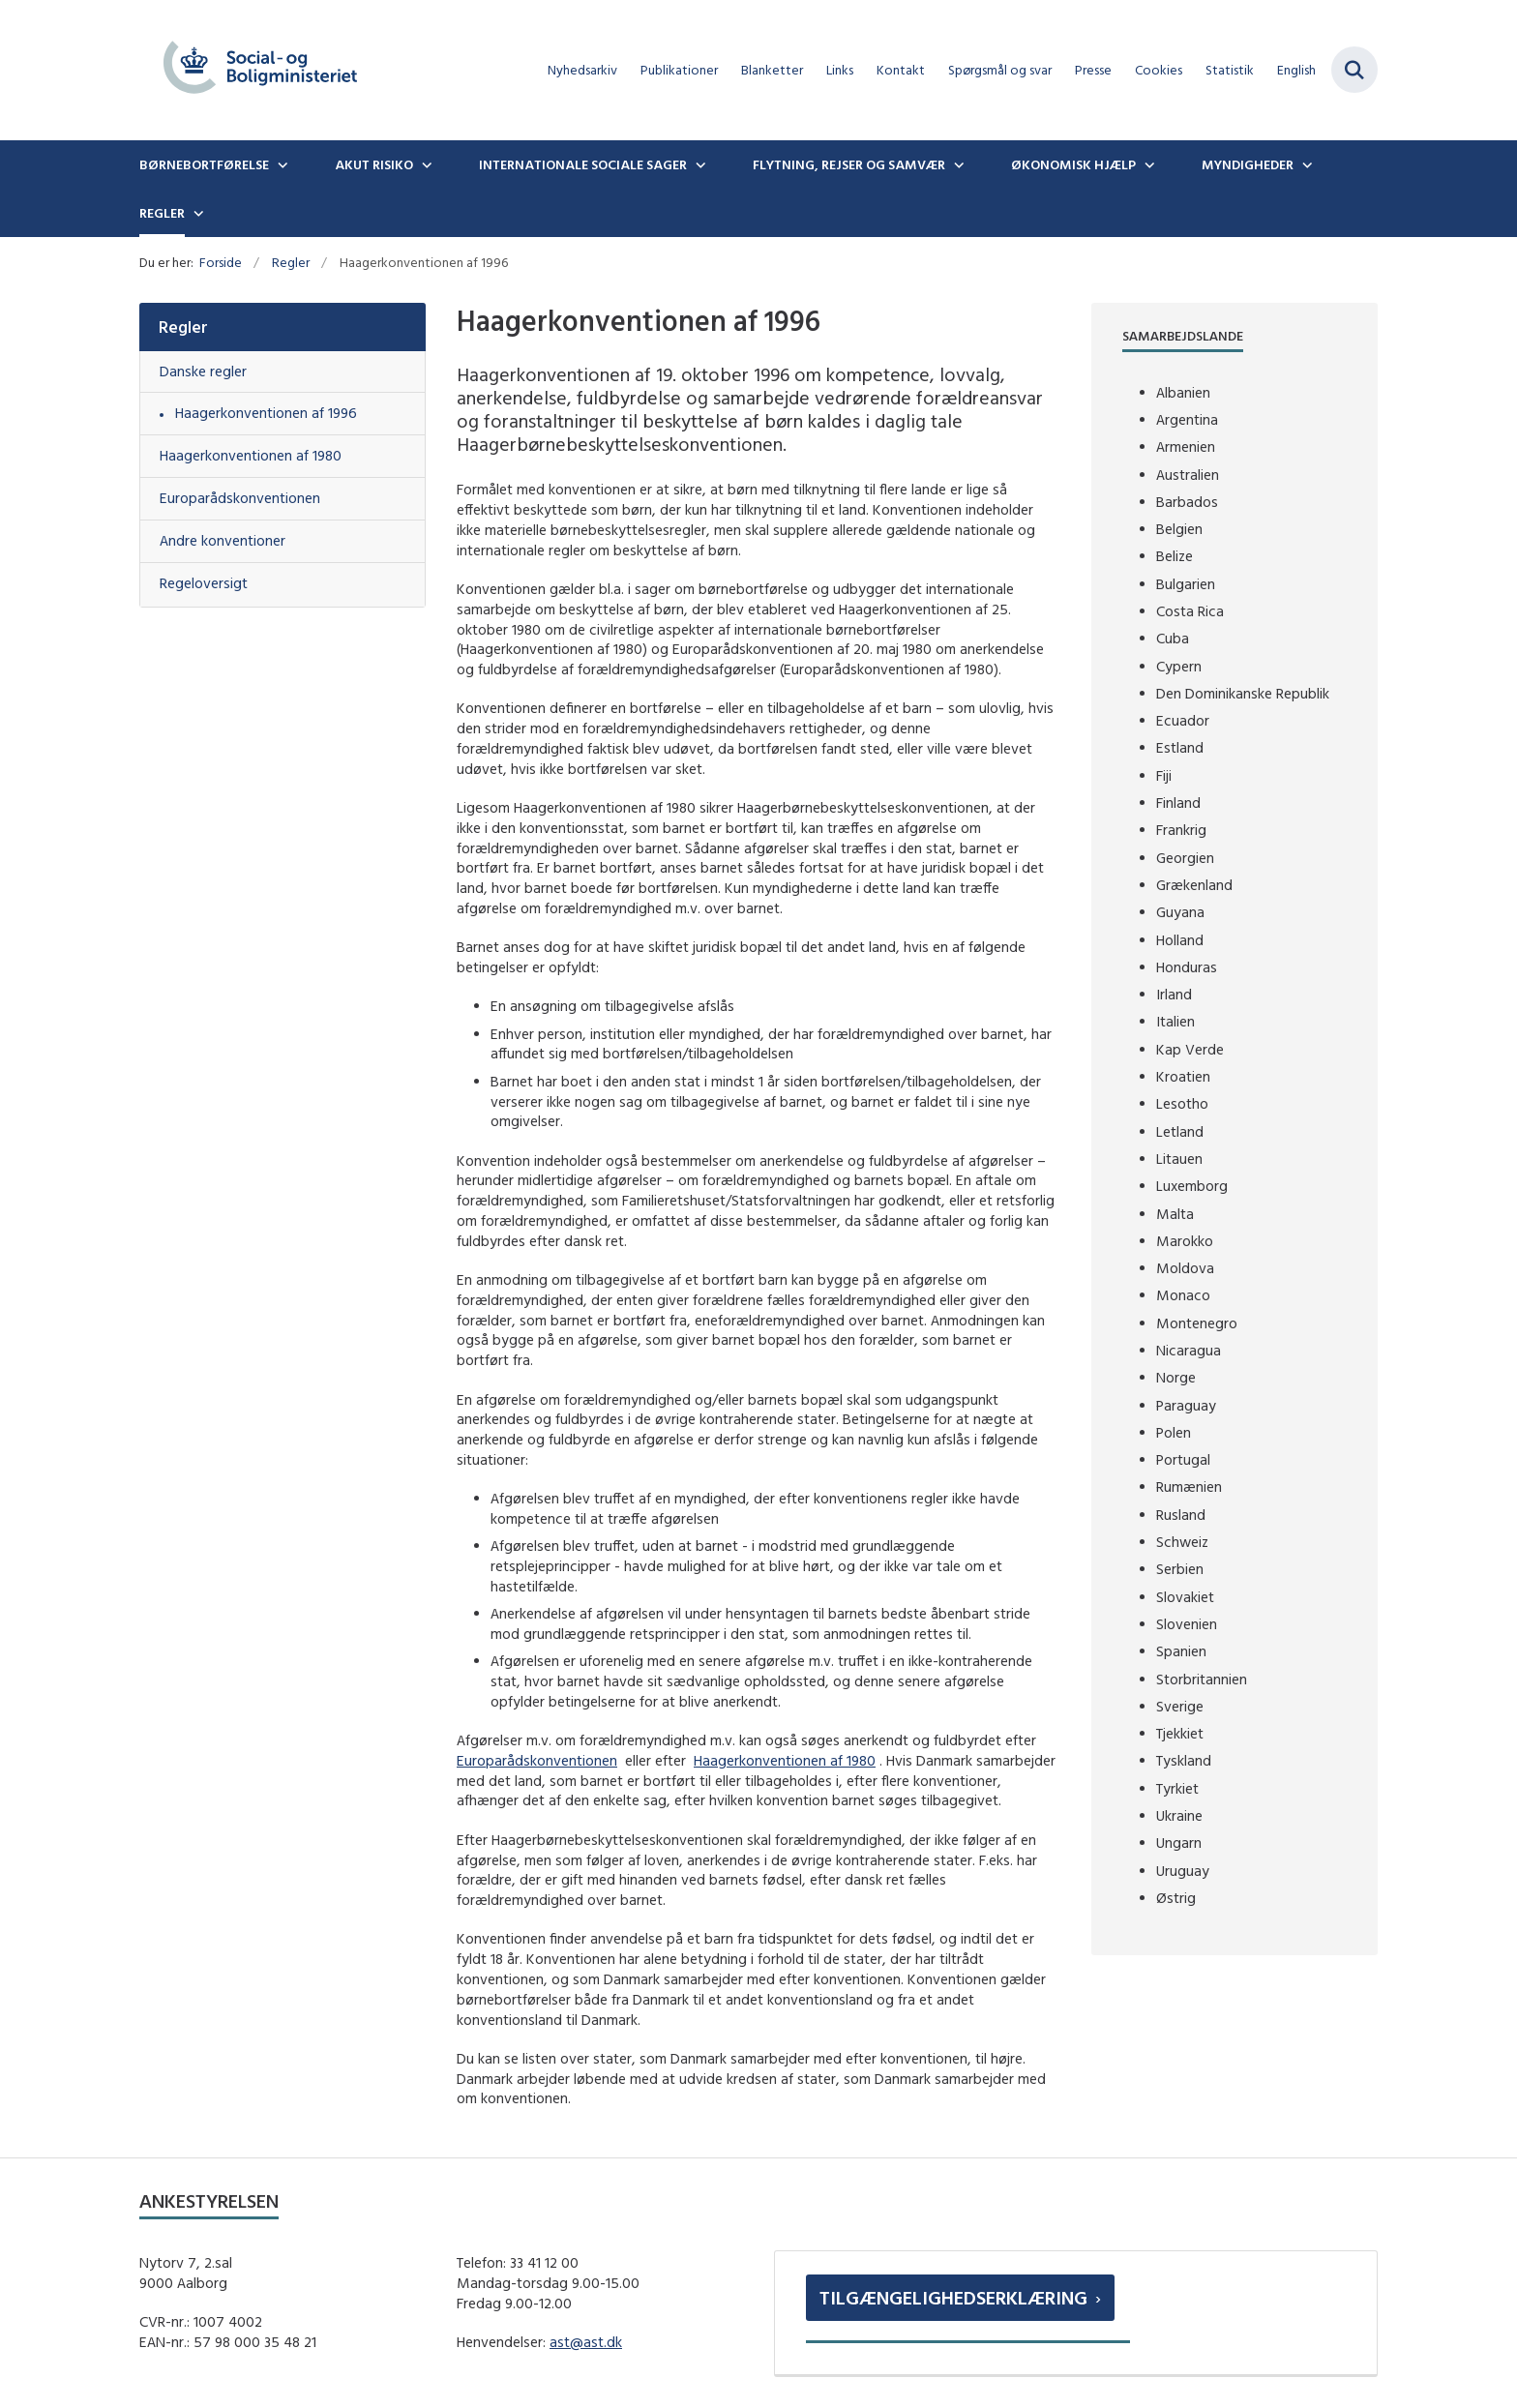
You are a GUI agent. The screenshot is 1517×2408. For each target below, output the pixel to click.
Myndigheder (1248, 164)
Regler (162, 213)
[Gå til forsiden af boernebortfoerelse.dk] (260, 70)
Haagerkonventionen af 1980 (785, 1760)
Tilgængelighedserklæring (953, 2297)
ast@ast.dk (586, 2342)
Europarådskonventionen (537, 1760)
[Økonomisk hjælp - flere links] (1147, 164)
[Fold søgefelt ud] (1354, 69)
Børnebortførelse (204, 164)
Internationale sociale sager (583, 164)
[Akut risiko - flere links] (424, 164)
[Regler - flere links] (196, 213)
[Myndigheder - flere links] (1305, 164)
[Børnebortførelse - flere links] (280, 164)
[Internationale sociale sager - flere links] (698, 164)
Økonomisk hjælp (1073, 164)
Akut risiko (374, 164)
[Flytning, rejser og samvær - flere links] (957, 164)
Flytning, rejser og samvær (849, 164)
